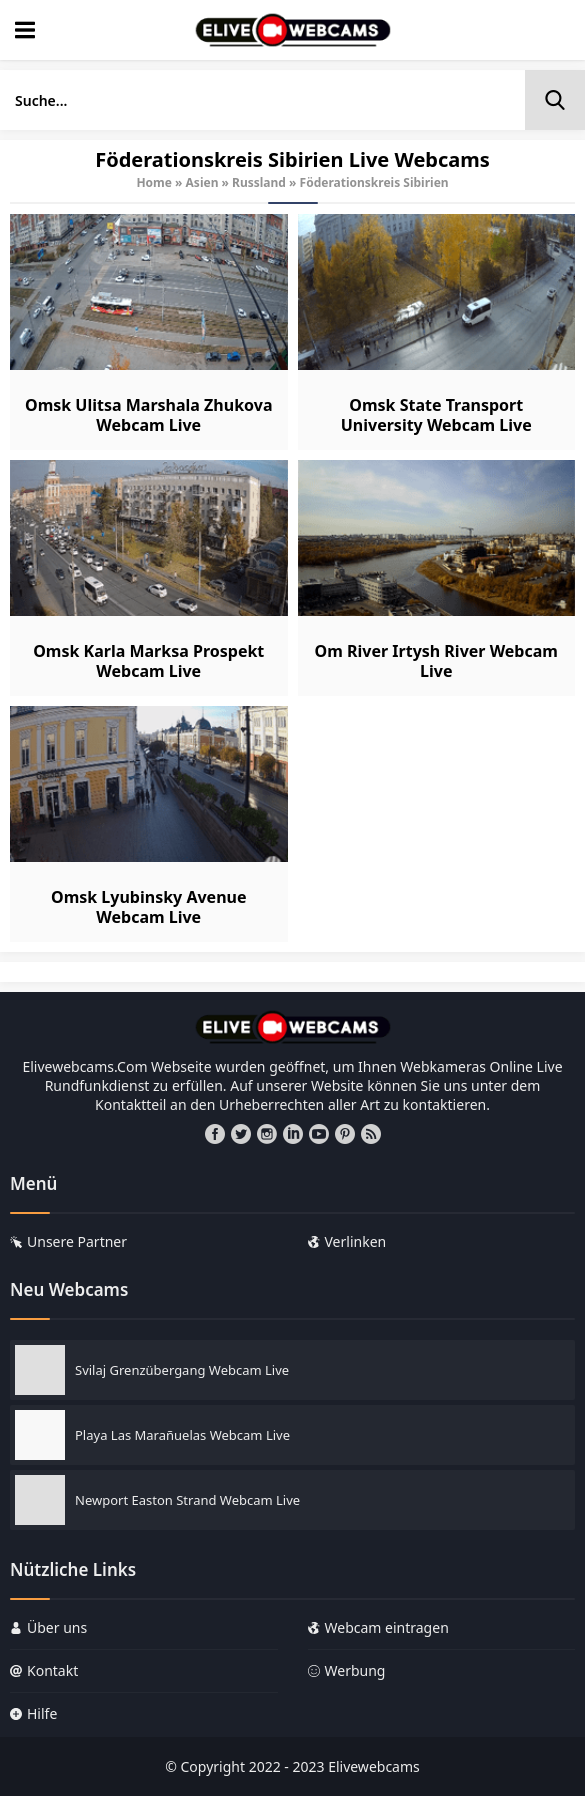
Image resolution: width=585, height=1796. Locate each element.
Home (154, 182)
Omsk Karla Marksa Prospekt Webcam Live (148, 661)
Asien (202, 182)
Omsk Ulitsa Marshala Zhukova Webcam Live (148, 415)
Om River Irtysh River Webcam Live (436, 661)
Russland (259, 182)
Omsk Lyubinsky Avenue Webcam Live (149, 907)
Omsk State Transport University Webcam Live (436, 415)
